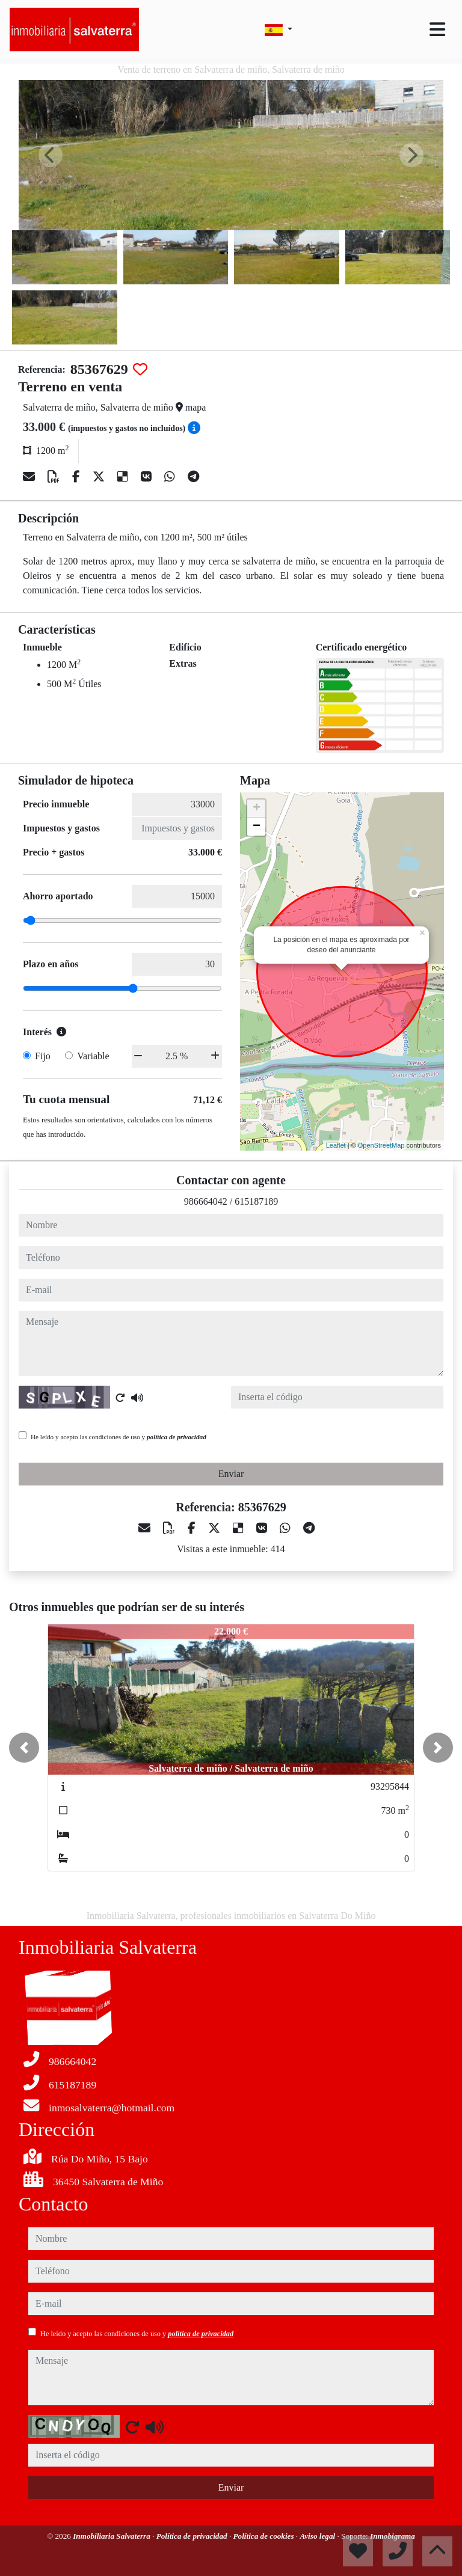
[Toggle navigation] (437, 29)
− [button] (256, 827)
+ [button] (256, 809)
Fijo (43, 1056)
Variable (93, 1056)
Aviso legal (318, 2536)
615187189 (256, 1201)
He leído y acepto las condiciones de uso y (118, 1436)
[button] (24, 1748)
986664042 (205, 1201)
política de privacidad (176, 1436)
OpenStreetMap (381, 1145)
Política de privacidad (192, 2536)
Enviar (231, 1474)
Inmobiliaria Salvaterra (112, 2536)
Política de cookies (264, 2536)
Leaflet (336, 1145)
